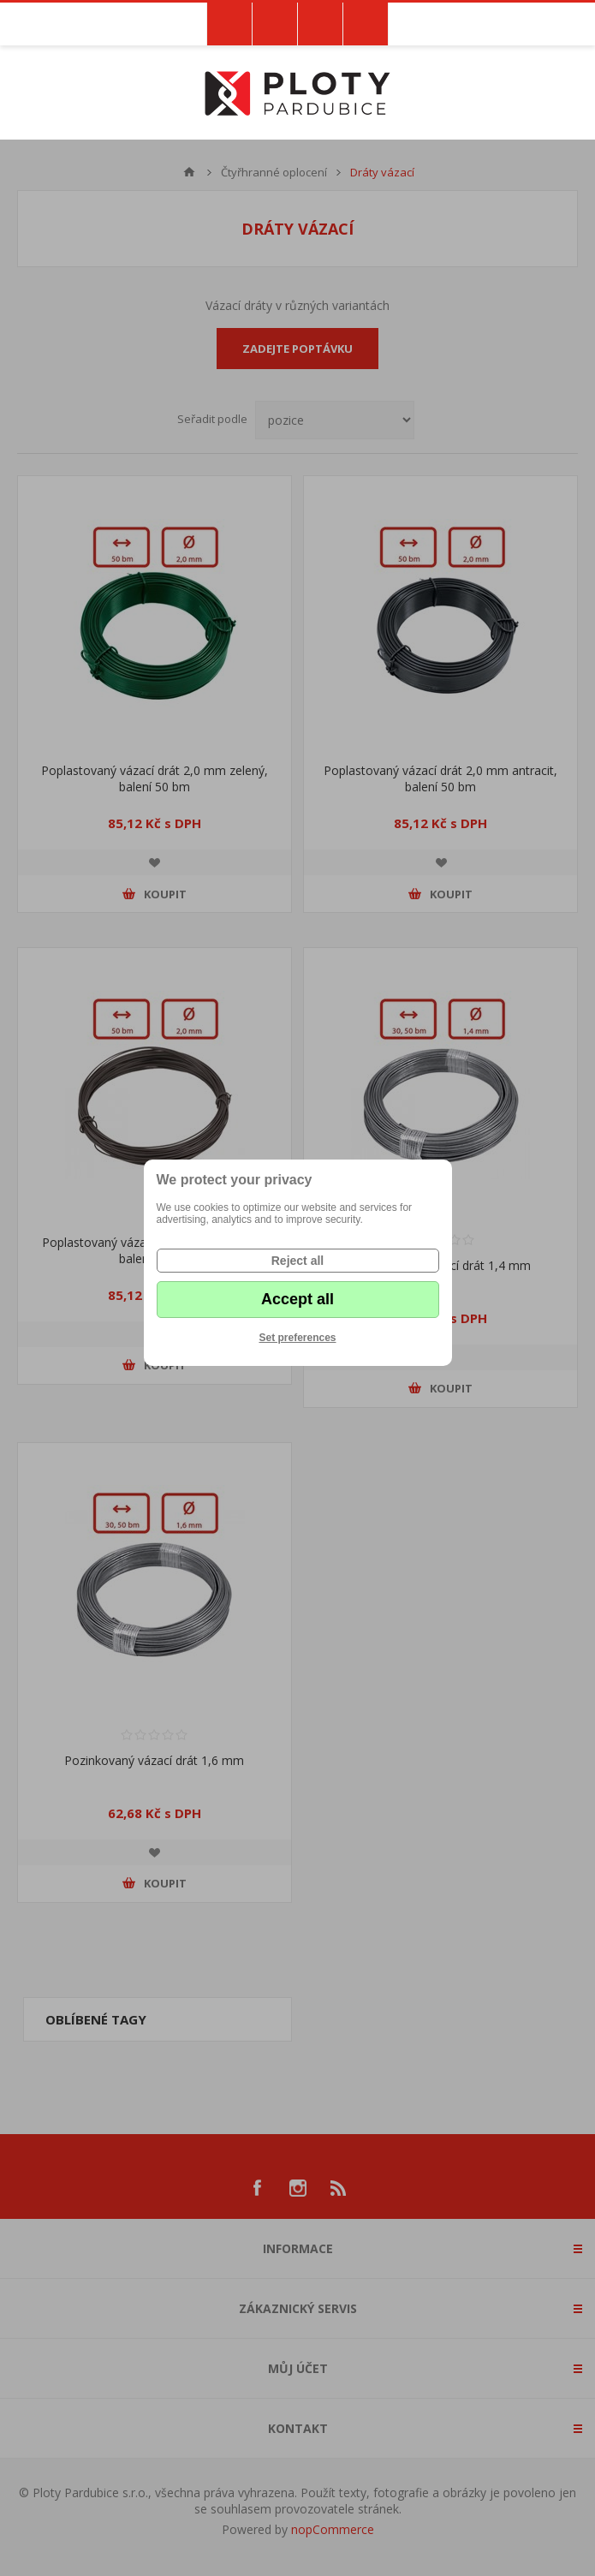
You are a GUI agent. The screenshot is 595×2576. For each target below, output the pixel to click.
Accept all (297, 1299)
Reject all (297, 1260)
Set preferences (297, 1338)
